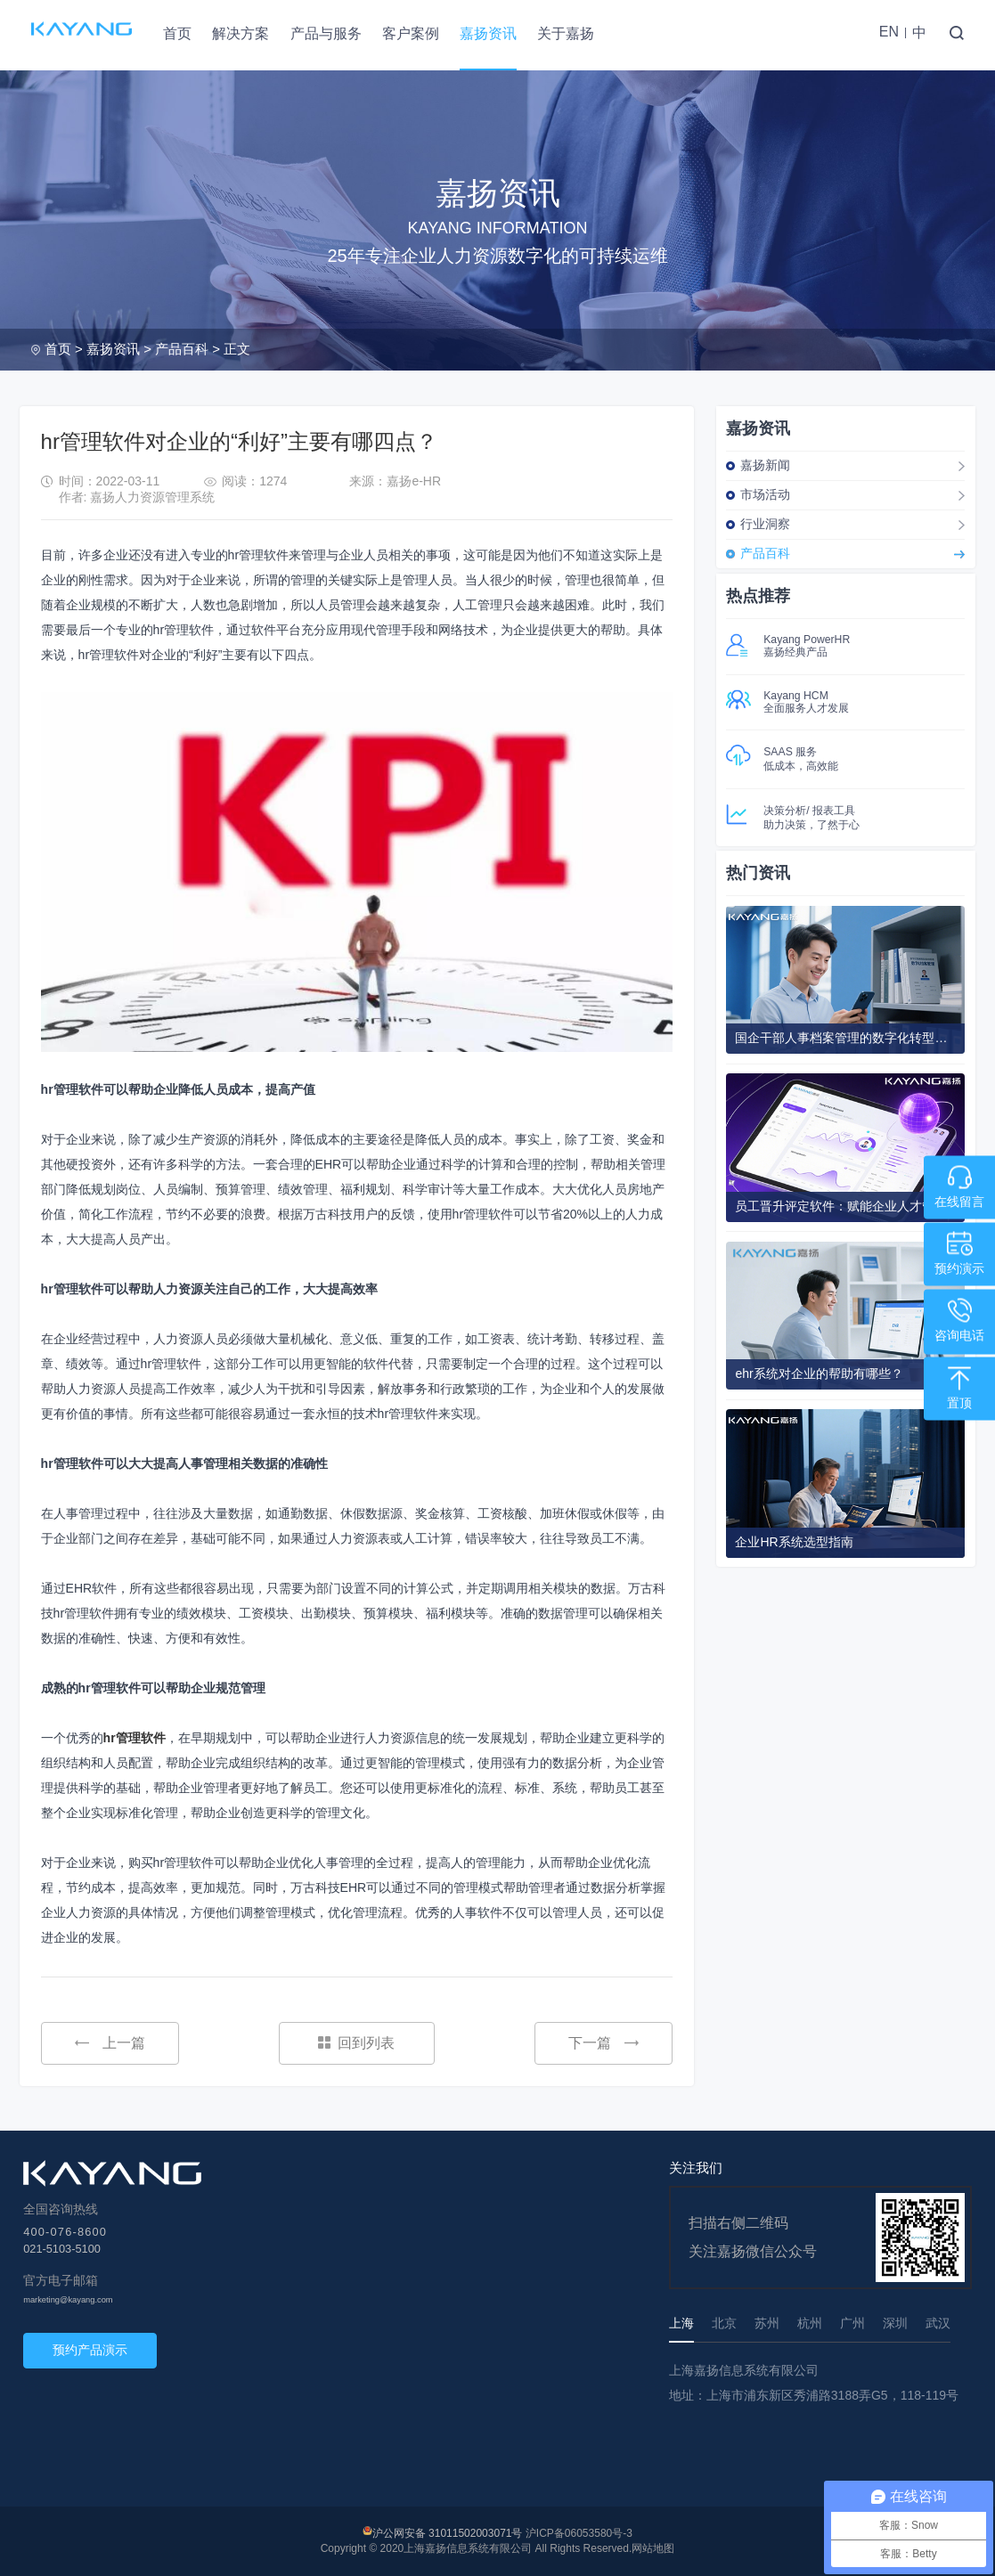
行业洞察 (765, 524)
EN (889, 31)
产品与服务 (326, 33)
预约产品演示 (90, 2350)
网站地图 (653, 2548)
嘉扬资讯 (488, 33)
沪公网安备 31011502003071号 (447, 2533)
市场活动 (765, 494)
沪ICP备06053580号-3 (579, 2533)
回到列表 (356, 2042)
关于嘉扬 (565, 33)
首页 (177, 33)
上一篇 (110, 2042)
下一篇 (603, 2042)
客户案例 (410, 33)
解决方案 (240, 33)
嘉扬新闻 (765, 465)
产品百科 (181, 348)
